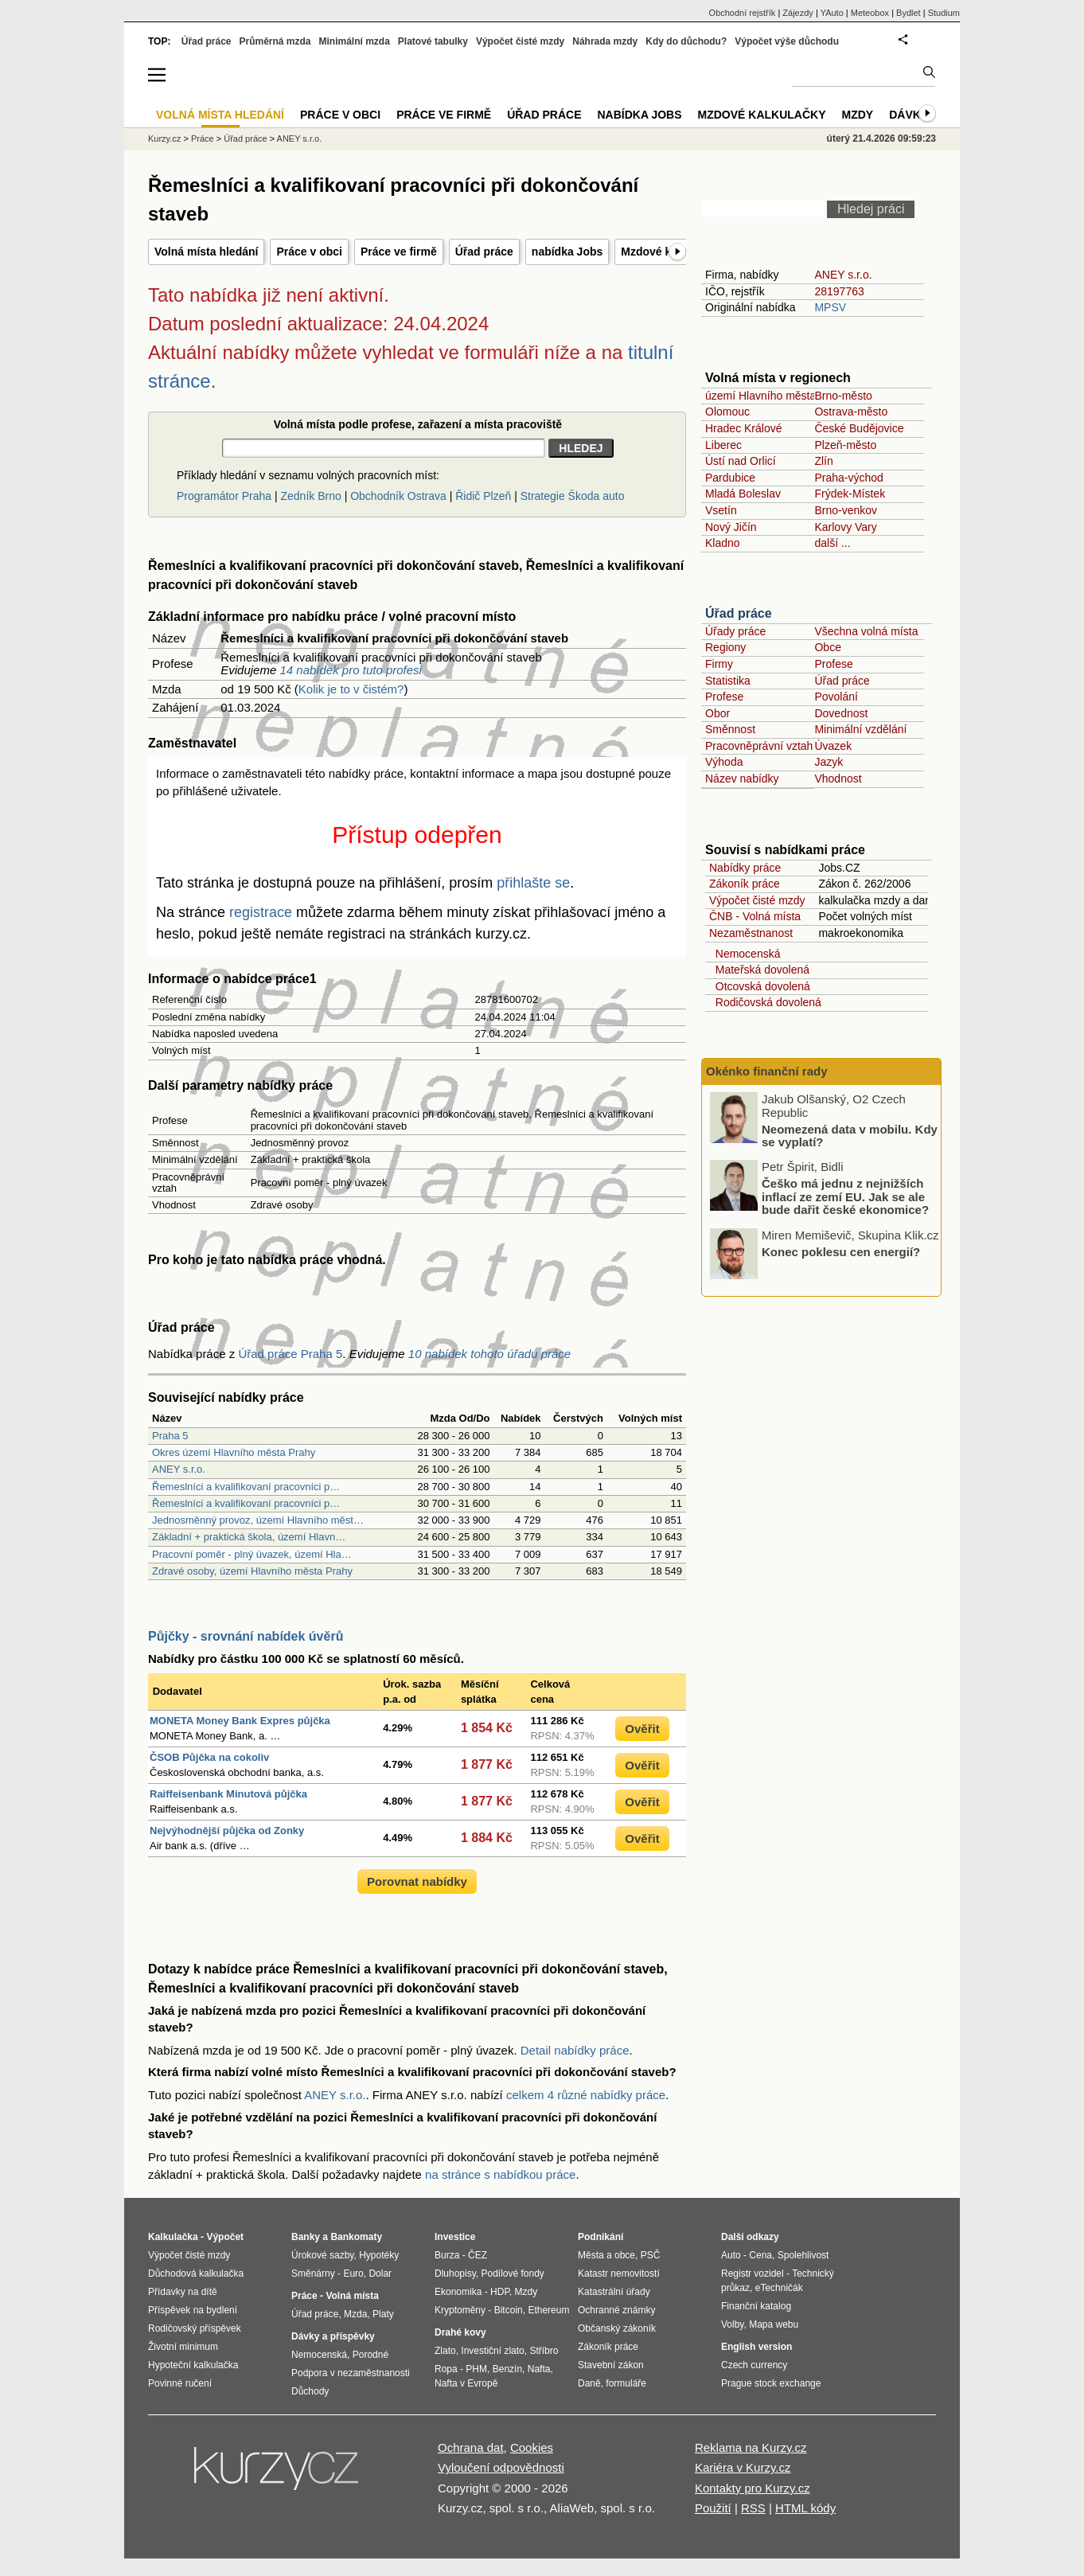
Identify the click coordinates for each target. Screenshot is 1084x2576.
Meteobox (870, 13)
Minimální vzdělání (860, 729)
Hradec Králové (743, 428)
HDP (499, 2291)
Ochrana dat (471, 2447)
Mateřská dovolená (759, 969)
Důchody (310, 2391)
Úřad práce (484, 251)
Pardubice (730, 477)
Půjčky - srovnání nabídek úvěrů (245, 1636)
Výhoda (724, 761)
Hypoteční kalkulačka (193, 2365)
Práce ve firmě (399, 251)
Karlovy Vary (845, 527)
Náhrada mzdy (605, 41)
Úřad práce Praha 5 (290, 1353)
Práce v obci (309, 251)
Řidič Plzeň (483, 496)
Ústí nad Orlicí (740, 461)
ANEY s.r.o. (178, 1469)
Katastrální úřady (614, 2291)
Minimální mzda (354, 41)
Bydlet (908, 13)
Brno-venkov (845, 510)
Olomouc (727, 411)
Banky (305, 2236)
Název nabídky (742, 778)
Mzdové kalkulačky (762, 114)
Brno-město (842, 395)
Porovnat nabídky (417, 1881)
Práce (202, 138)
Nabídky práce (745, 867)
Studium (944, 13)
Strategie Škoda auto (573, 496)
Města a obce (606, 2255)
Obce (827, 647)
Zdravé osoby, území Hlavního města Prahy (252, 1571)
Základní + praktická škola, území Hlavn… (248, 1537)
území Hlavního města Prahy (776, 395)
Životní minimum (183, 2346)
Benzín (507, 2369)
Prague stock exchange (771, 2383)
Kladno (722, 543)
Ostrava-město (850, 411)
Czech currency (754, 2365)
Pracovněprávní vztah (759, 746)
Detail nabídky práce (575, 2050)
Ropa (446, 2369)
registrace (260, 912)
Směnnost (730, 729)
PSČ (651, 2255)
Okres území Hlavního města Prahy (233, 1452)
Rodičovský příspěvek (194, 2328)
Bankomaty (356, 2236)
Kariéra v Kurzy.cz (743, 2467)
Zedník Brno (310, 496)
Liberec (723, 445)
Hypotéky (379, 2255)
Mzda (355, 2314)
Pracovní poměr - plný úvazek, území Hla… (252, 1554)
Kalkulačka (173, 2236)
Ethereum (548, 2310)
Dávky (908, 114)
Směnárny (313, 2273)
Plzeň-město (845, 445)
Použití (713, 2508)
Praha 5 (170, 1436)
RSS (753, 2508)
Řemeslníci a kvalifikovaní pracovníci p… (246, 1487)
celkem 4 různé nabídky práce (585, 2095)
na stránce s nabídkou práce (500, 2174)
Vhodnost (837, 778)
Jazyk (828, 761)
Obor (717, 713)
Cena (760, 2255)
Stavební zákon (611, 2365)
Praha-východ (848, 477)
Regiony (725, 647)
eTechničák (779, 2287)
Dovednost (841, 713)
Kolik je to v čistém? (351, 689)
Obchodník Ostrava (398, 496)
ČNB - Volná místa (755, 916)
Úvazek (833, 746)
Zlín (823, 461)
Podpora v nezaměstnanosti (350, 2373)
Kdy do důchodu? (686, 41)
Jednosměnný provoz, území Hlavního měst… (258, 1520)
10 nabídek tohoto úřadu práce (489, 1353)
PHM (476, 2369)
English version (756, 2346)
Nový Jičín (731, 527)
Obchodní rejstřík (742, 13)
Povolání (835, 696)
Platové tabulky (433, 41)
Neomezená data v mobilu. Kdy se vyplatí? (850, 1135)
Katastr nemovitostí (619, 2273)
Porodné (370, 2354)
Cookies (531, 2447)
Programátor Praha (224, 496)
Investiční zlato (492, 2350)
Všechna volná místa (866, 631)
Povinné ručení (180, 2383)
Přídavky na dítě (182, 2291)
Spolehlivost (803, 2255)
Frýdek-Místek (849, 493)
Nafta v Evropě (466, 2383)
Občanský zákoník (617, 2328)
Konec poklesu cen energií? (841, 1251)
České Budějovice (858, 428)
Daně (589, 2383)
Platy (383, 2314)
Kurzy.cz (164, 138)
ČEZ (477, 2255)
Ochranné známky (616, 2310)
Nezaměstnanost (751, 933)
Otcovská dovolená (759, 986)
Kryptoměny (460, 2310)
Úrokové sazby (322, 2255)
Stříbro (543, 2350)
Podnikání (600, 2236)
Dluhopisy (455, 2273)
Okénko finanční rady (767, 1071)
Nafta (539, 2369)
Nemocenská (744, 953)
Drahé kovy (460, 2332)
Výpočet (225, 2236)
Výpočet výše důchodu (787, 41)
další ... (832, 543)
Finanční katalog (756, 2306)
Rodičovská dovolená (765, 1002)
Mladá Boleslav (743, 493)
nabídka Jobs (567, 251)
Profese (833, 664)
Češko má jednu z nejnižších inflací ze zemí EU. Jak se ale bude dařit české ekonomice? (845, 1196)
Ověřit (642, 1728)
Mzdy (858, 114)
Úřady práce (735, 631)
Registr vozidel (752, 2273)
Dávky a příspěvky (333, 2336)
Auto (731, 2255)
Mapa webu (773, 2324)
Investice (455, 2236)
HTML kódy (805, 2508)
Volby (732, 2324)
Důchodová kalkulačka (196, 2273)
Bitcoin (508, 2310)
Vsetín (721, 510)
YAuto (832, 13)
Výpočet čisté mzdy (757, 900)
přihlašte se (533, 883)
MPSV (830, 307)
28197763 (839, 291)
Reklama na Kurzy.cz (751, 2447)
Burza (447, 2255)
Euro (353, 2273)
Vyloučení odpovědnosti (501, 2467)
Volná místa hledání (206, 251)
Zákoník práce (744, 883)
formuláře (626, 2383)
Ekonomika (458, 2291)
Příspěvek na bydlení (192, 2310)
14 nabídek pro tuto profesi (350, 670)
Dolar (380, 2273)
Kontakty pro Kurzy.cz (752, 2488)
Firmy (719, 664)
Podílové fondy (512, 2273)
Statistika (728, 680)
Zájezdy (797, 13)
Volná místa (352, 2295)
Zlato (445, 2350)
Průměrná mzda (274, 41)
